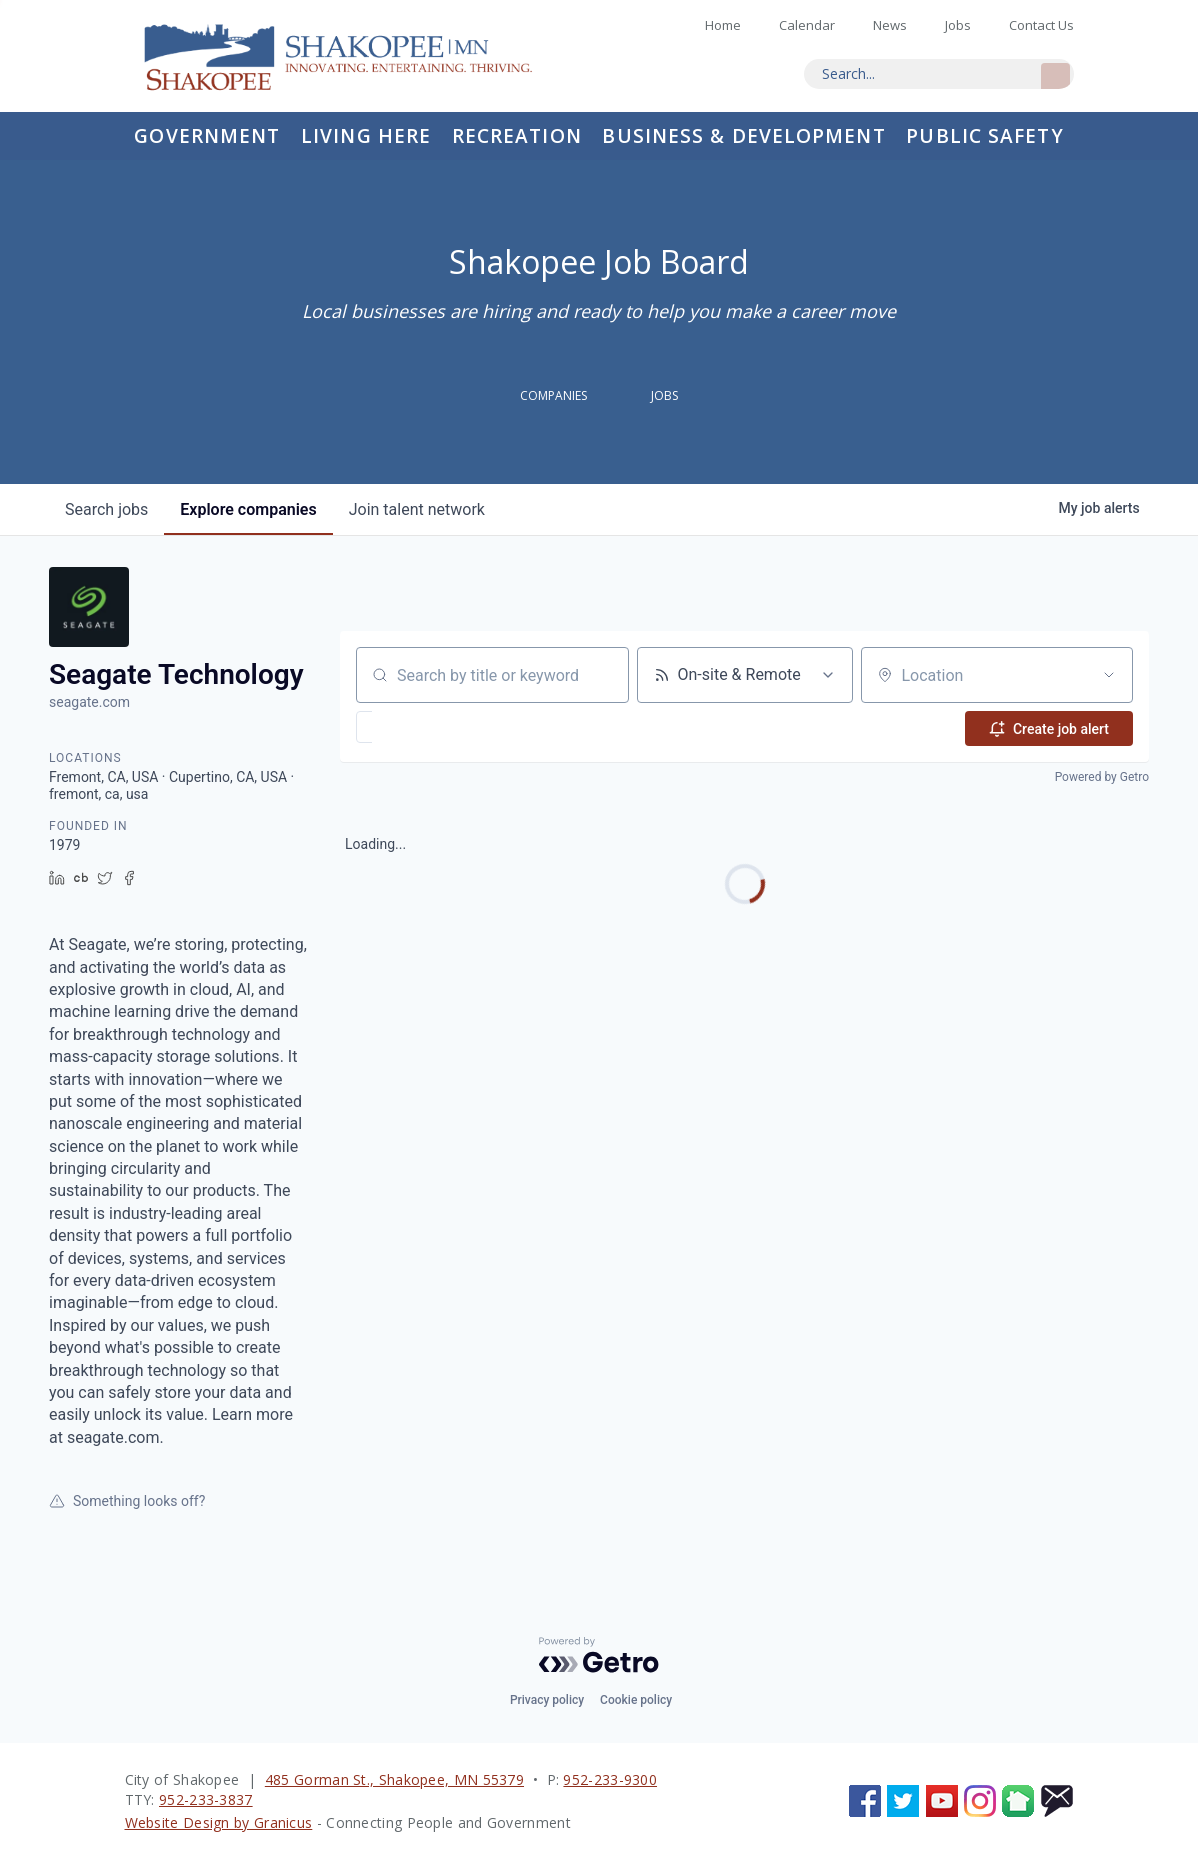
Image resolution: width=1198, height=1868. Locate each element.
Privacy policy (547, 1700)
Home (355, 56)
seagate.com (89, 702)
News (890, 25)
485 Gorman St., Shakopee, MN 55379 (394, 1779)
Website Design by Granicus (219, 1822)
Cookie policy (636, 1700)
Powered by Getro (1102, 776)
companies (248, 509)
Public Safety (984, 136)
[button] (422, 727)
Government (207, 136)
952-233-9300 (610, 1779)
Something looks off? (127, 1501)
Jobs (958, 25)
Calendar (807, 25)
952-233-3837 (206, 1799)
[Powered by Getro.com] (599, 1655)
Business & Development (743, 136)
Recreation (517, 136)
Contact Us (1041, 25)
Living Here (366, 136)
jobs (106, 509)
